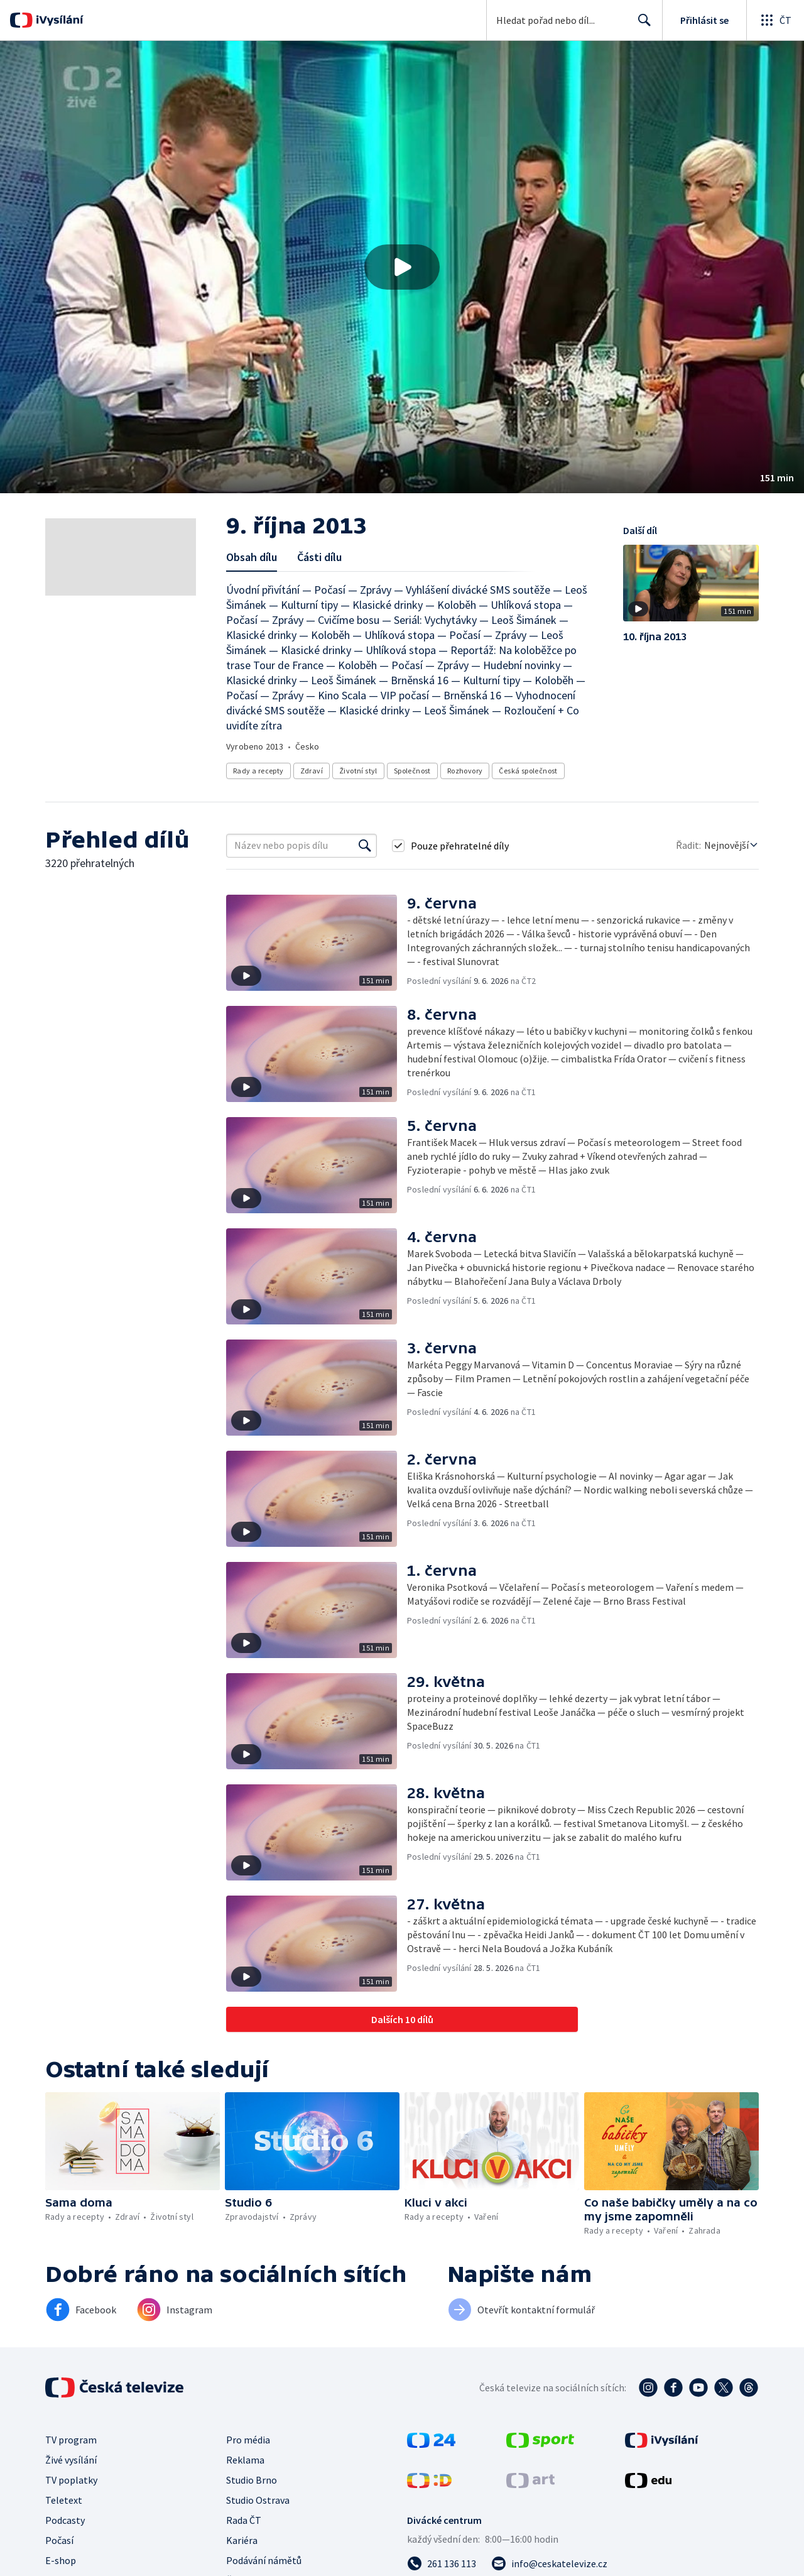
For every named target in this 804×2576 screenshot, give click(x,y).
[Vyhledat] (365, 845)
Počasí (59, 2540)
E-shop (60, 2560)
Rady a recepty (258, 770)
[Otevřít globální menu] (775, 20)
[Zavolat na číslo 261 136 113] (441, 2563)
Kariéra (242, 2540)
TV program (71, 2439)
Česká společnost (528, 770)
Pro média (248, 2439)
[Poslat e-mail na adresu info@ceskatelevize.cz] (549, 2563)
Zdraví (311, 770)
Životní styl (358, 770)
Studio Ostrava (258, 2500)
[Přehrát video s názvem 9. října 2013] (402, 267)
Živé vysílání (71, 2459)
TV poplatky (71, 2480)
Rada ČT (243, 2520)
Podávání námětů (264, 2560)
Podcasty (65, 2520)
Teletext (63, 2500)
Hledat (641, 25)
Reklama (245, 2459)
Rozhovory (465, 770)
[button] (402, 267)
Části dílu (319, 557)
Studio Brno (251, 2480)
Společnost (412, 770)
